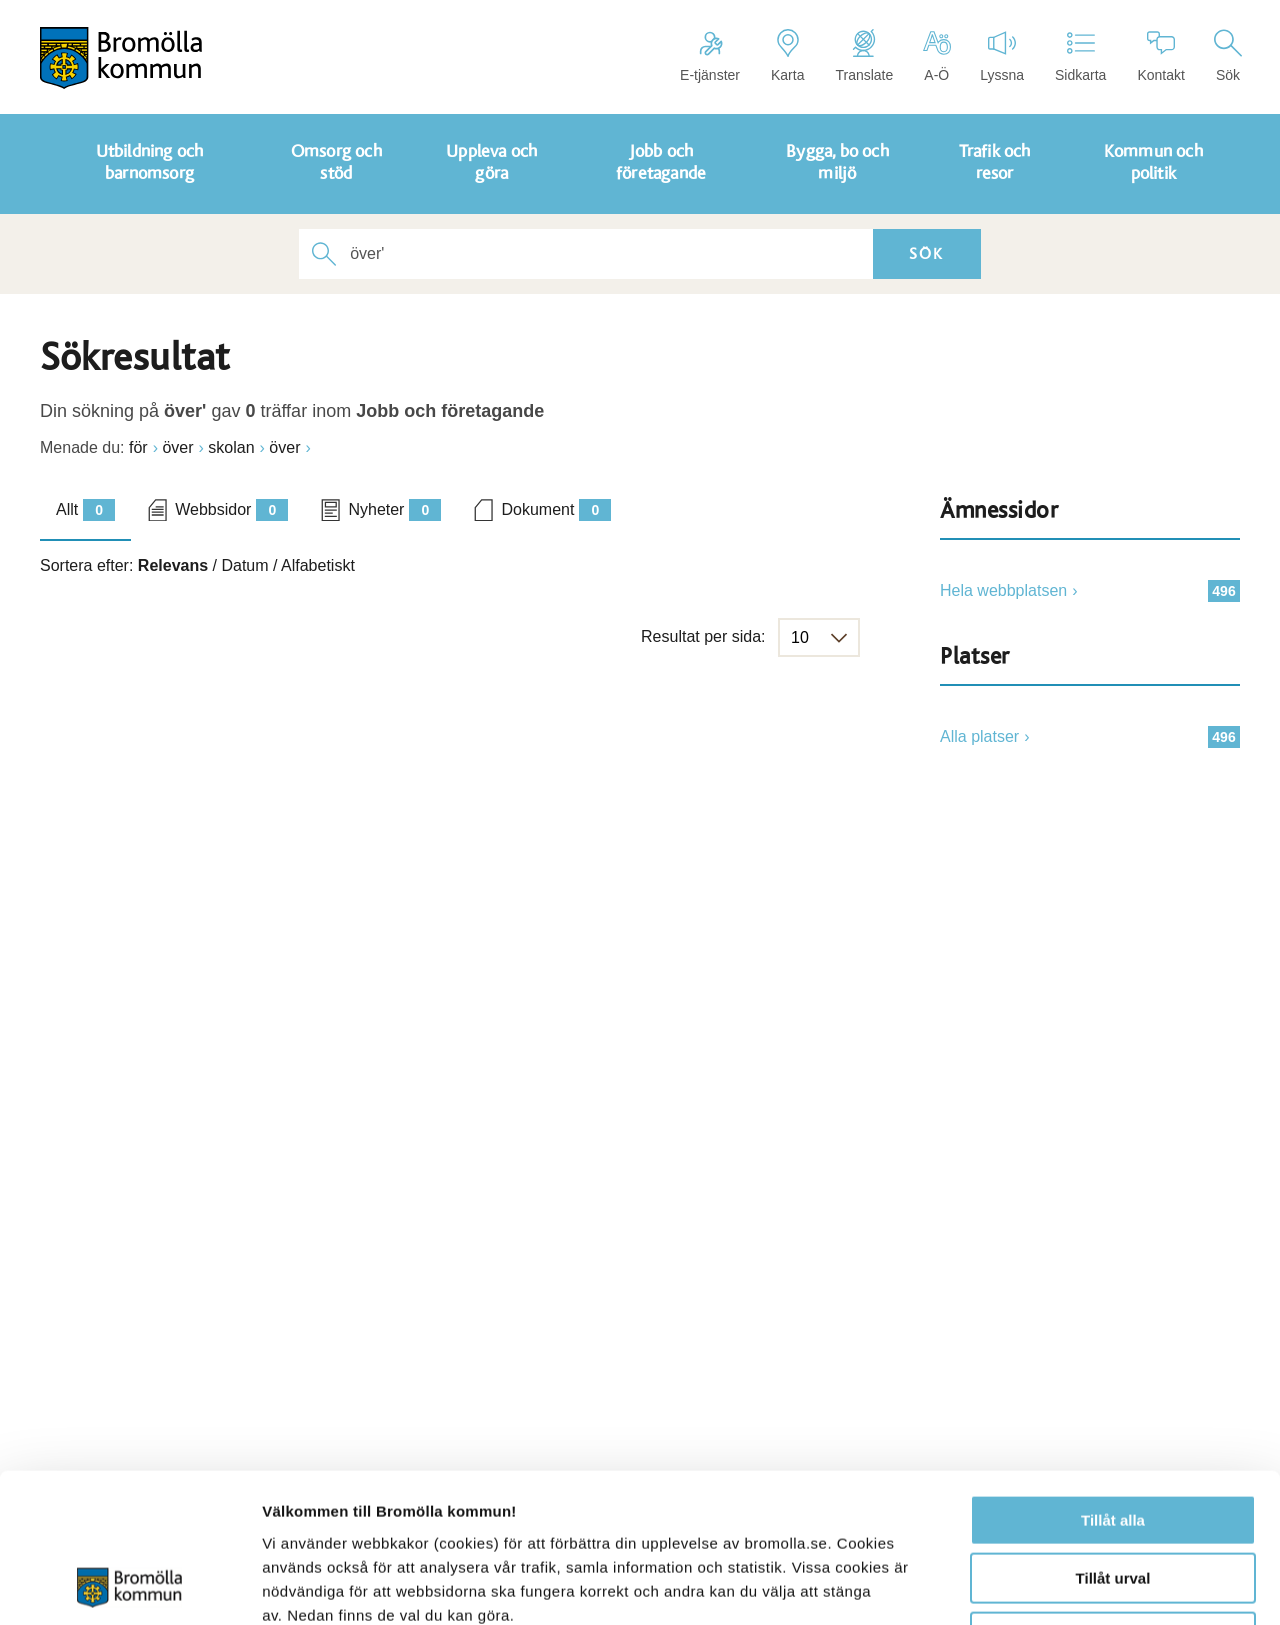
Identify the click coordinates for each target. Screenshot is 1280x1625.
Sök (1228, 56)
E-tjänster (710, 56)
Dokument (556, 510)
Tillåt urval (1113, 1439)
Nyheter (394, 510)
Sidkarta (1080, 56)
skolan (231, 447)
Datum (244, 565)
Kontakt (1160, 56)
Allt (85, 510)
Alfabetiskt (318, 565)
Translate (864, 56)
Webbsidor (231, 510)
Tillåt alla (1113, 1380)
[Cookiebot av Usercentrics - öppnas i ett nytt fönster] (129, 1586)
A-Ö (936, 56)
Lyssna (1002, 56)
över (177, 447)
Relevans (173, 565)
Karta (787, 56)
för (138, 447)
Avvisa (1113, 1497)
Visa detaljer (1086, 1585)
